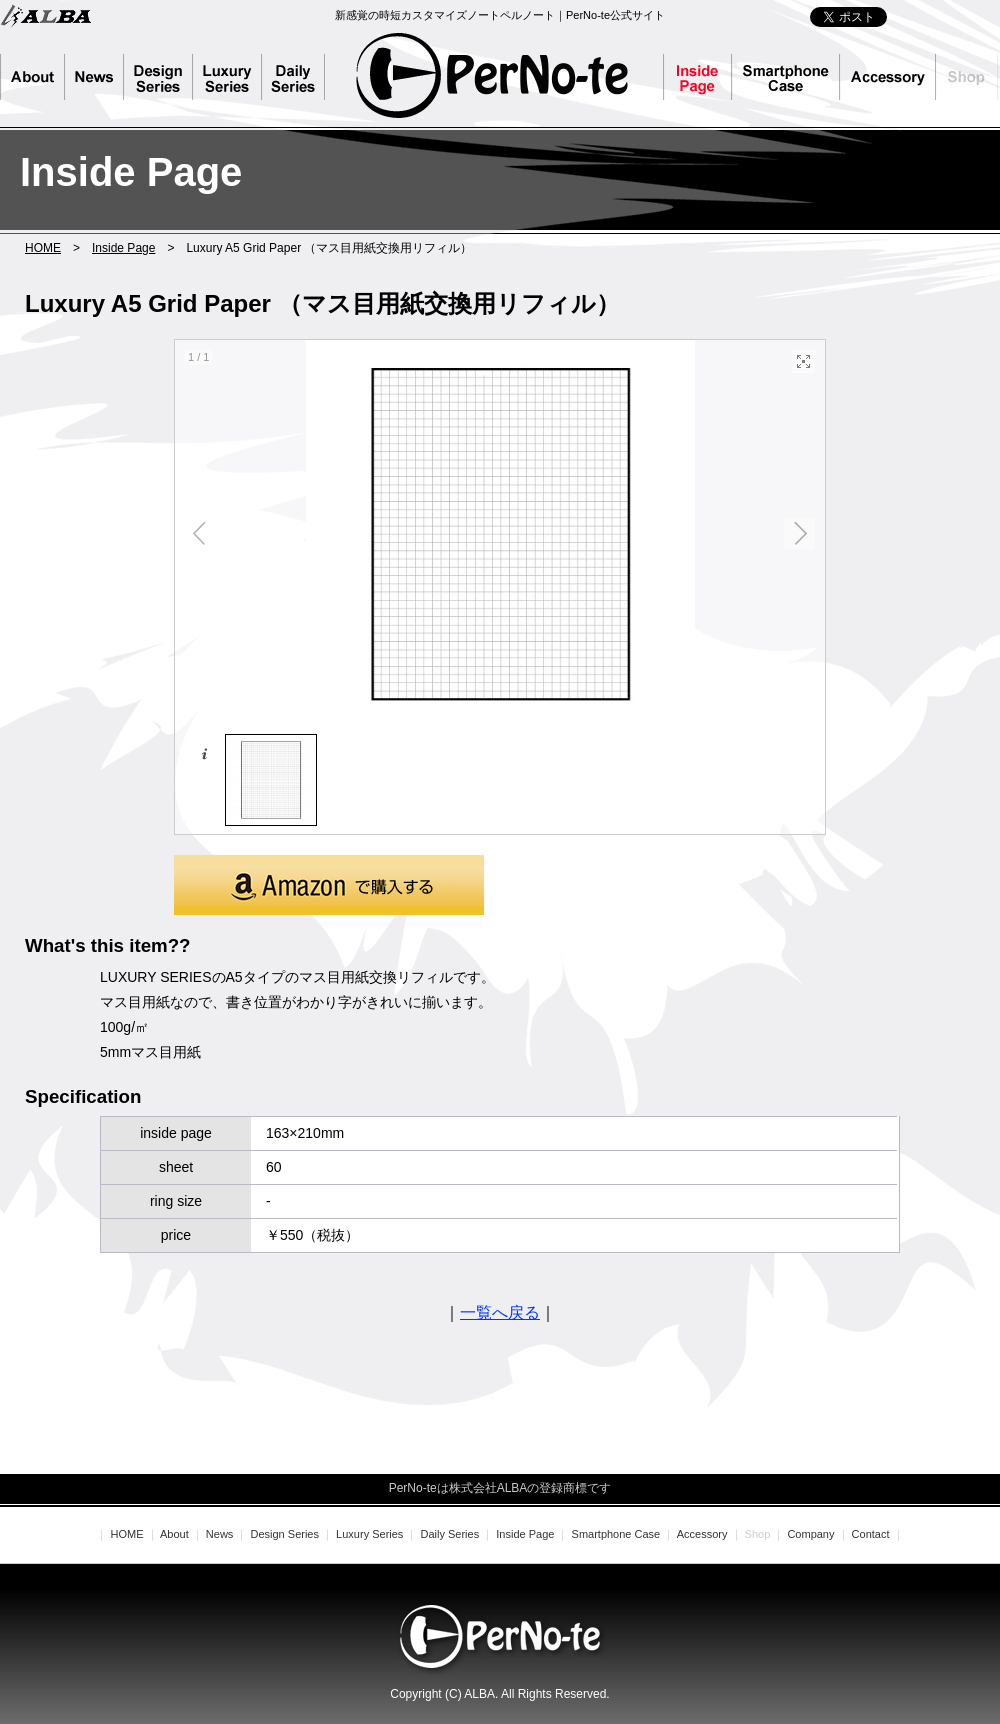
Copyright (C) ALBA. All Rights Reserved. (499, 1694)
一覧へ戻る (500, 1312)
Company (810, 1534)
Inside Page (697, 77)
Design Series (158, 77)
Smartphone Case (786, 77)
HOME (43, 248)
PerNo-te (492, 75)
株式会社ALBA (45, 15)
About (174, 1534)
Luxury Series (227, 77)
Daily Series (301, 77)
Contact (871, 1534)
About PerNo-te (32, 77)
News (94, 77)
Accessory (888, 77)
